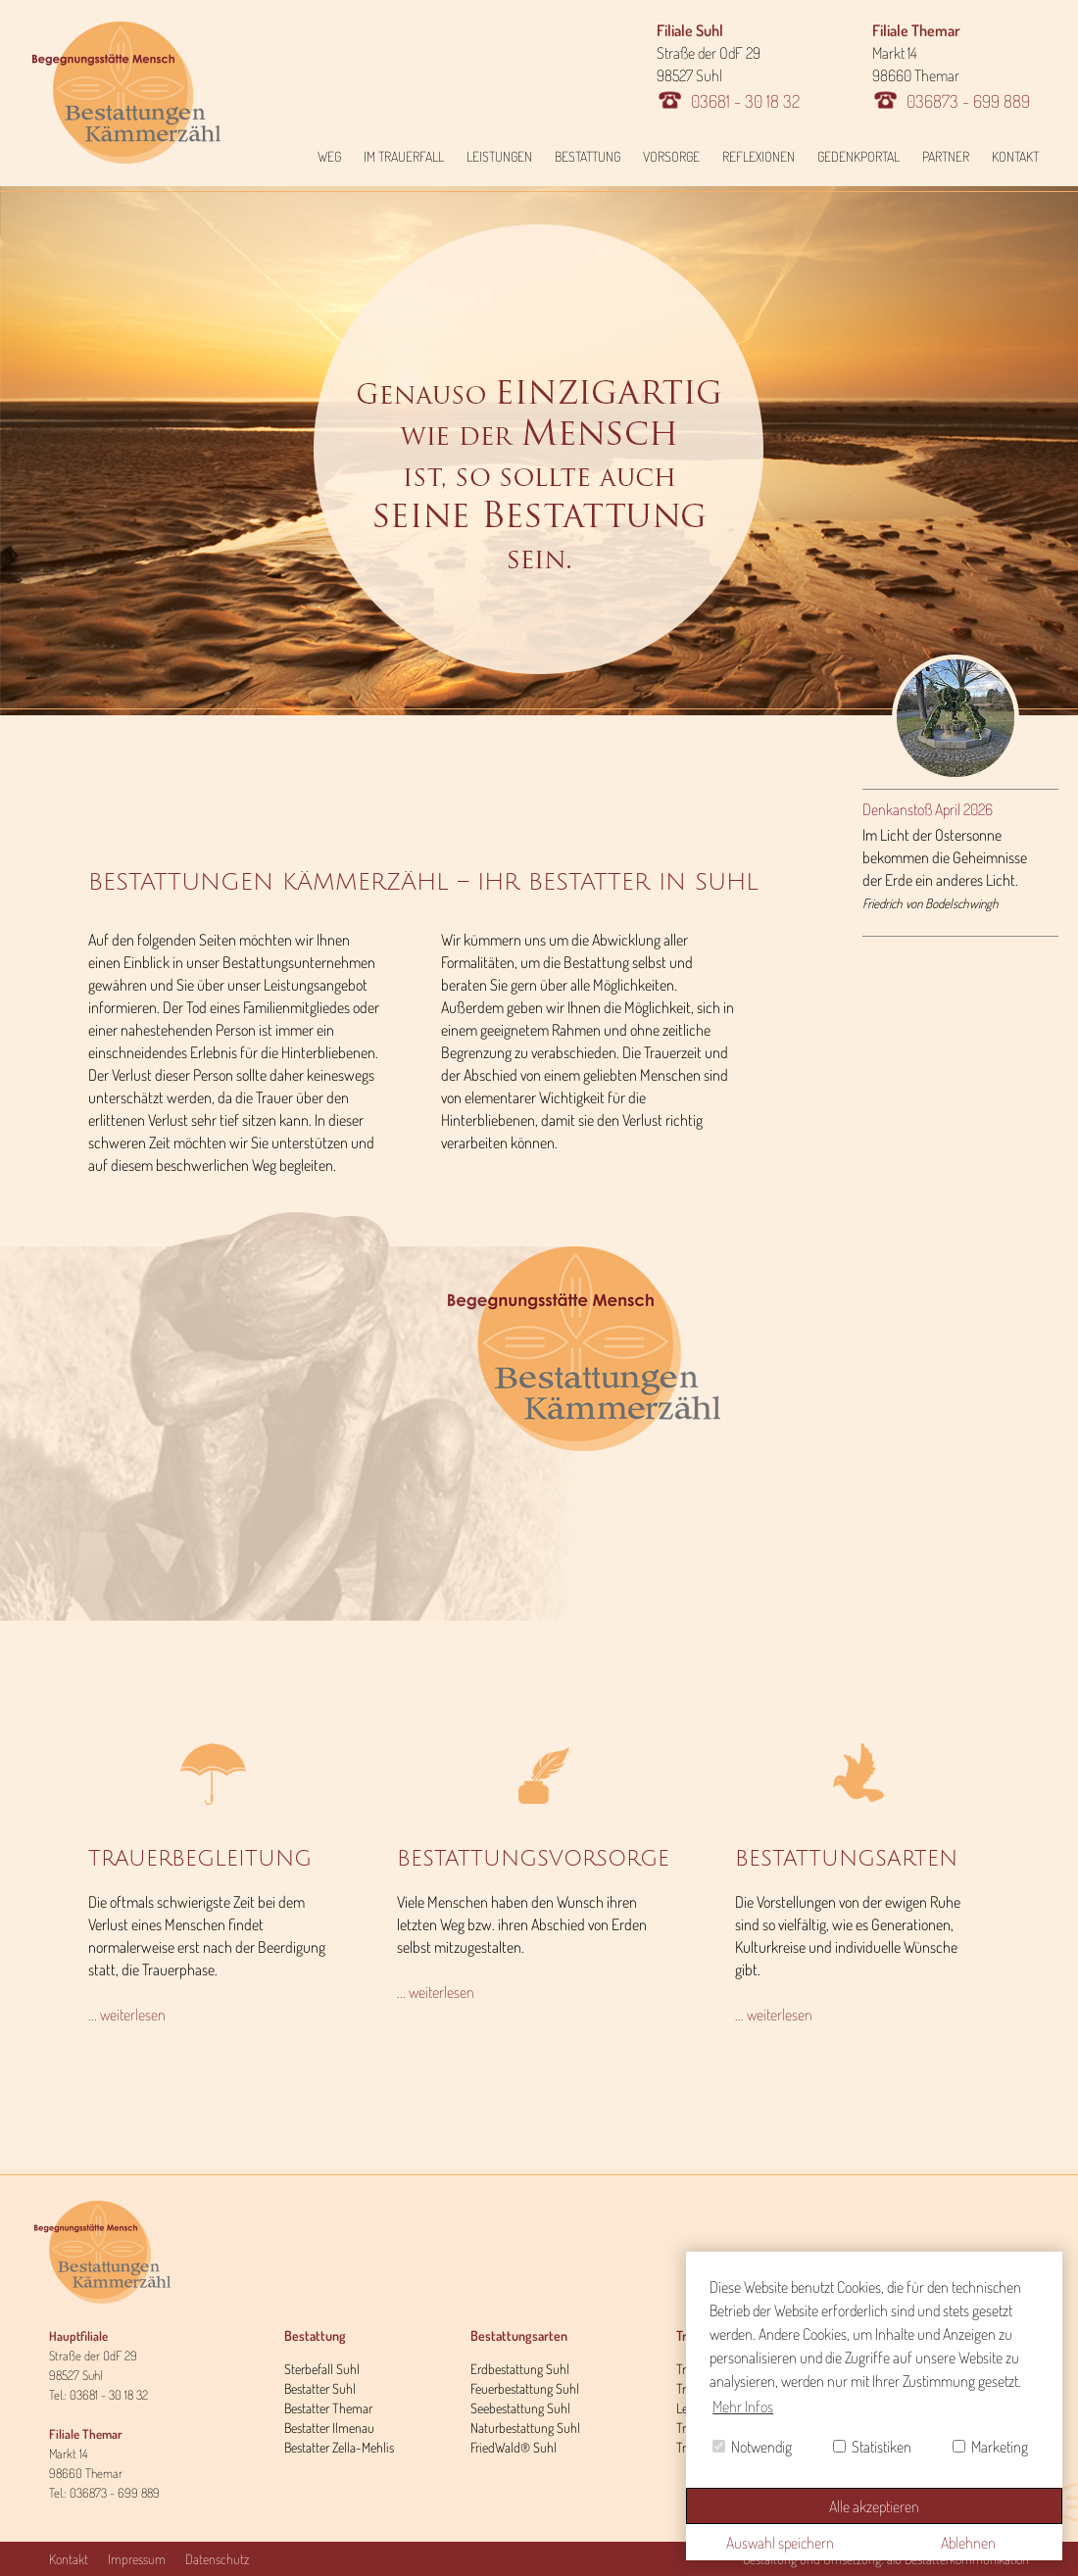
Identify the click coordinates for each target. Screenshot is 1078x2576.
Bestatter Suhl (320, 2388)
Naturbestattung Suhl (525, 2427)
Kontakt (1015, 156)
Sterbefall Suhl (322, 2368)
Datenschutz (217, 2559)
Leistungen (499, 156)
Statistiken (872, 2446)
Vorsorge (671, 156)
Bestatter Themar (328, 2408)
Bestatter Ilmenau (329, 2427)
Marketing (990, 2446)
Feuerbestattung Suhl (524, 2388)
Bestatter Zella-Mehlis (339, 2447)
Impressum (137, 2559)
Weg (329, 156)
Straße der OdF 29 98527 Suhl (728, 66)
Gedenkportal (858, 156)
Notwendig (752, 2446)
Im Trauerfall (404, 156)
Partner (945, 156)
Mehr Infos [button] (742, 2406)
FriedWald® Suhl (513, 2447)
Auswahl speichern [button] (780, 2542)
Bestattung (587, 156)
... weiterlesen (127, 2014)
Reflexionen (758, 156)
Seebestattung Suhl (520, 2408)
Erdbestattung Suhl (519, 2368)
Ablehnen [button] (968, 2542)
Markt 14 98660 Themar (951, 66)
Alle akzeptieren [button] (874, 2506)
